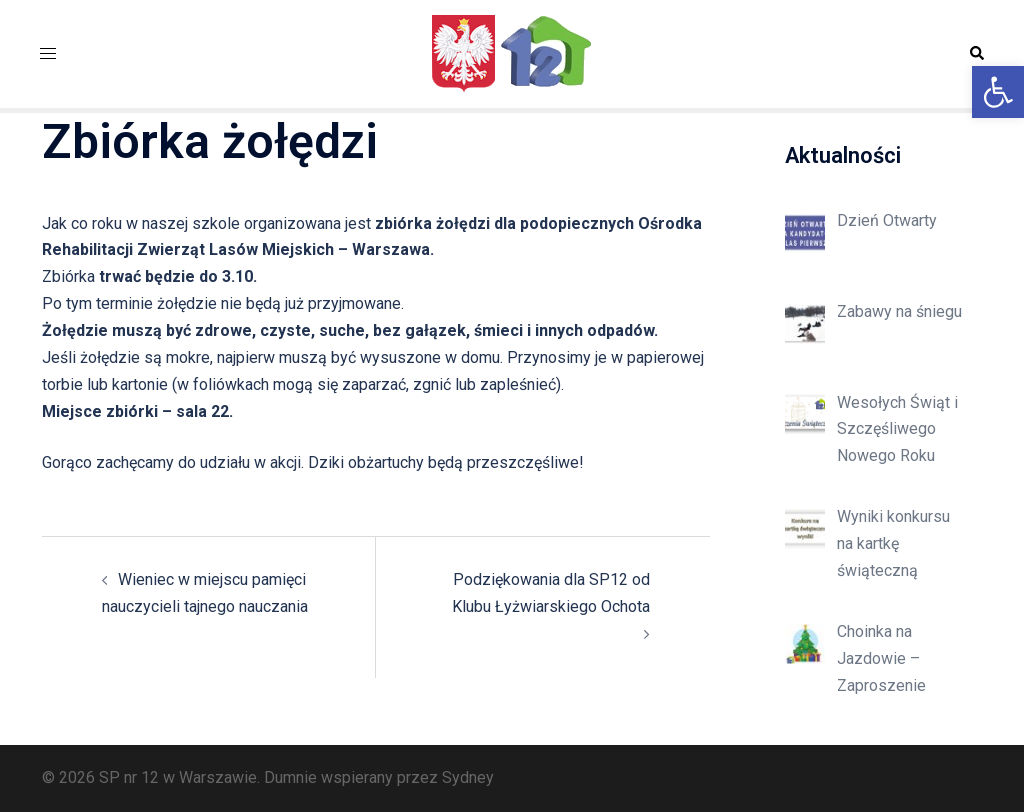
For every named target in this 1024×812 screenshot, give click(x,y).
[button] (998, 92)
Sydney (468, 777)
